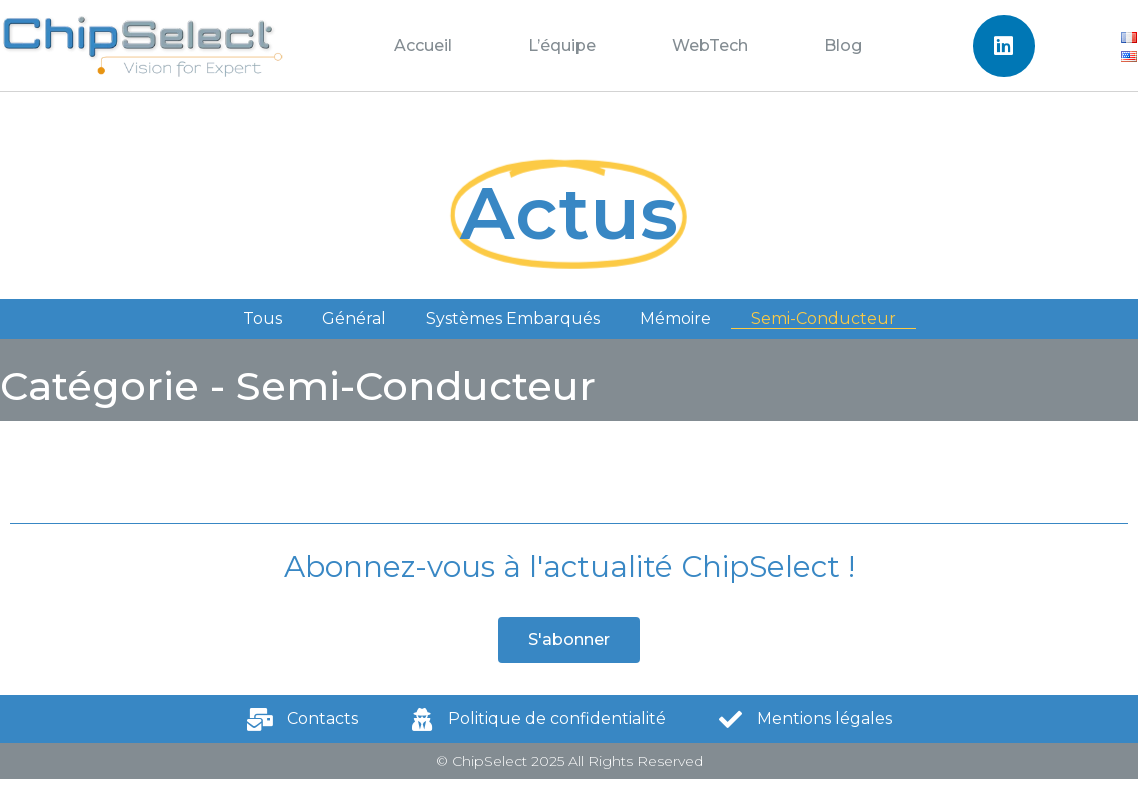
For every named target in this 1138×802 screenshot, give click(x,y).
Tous (262, 318)
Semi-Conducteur (823, 318)
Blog (843, 45)
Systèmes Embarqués (513, 318)
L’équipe (562, 45)
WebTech (710, 45)
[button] (569, 640)
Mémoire (675, 318)
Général (354, 318)
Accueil (423, 45)
